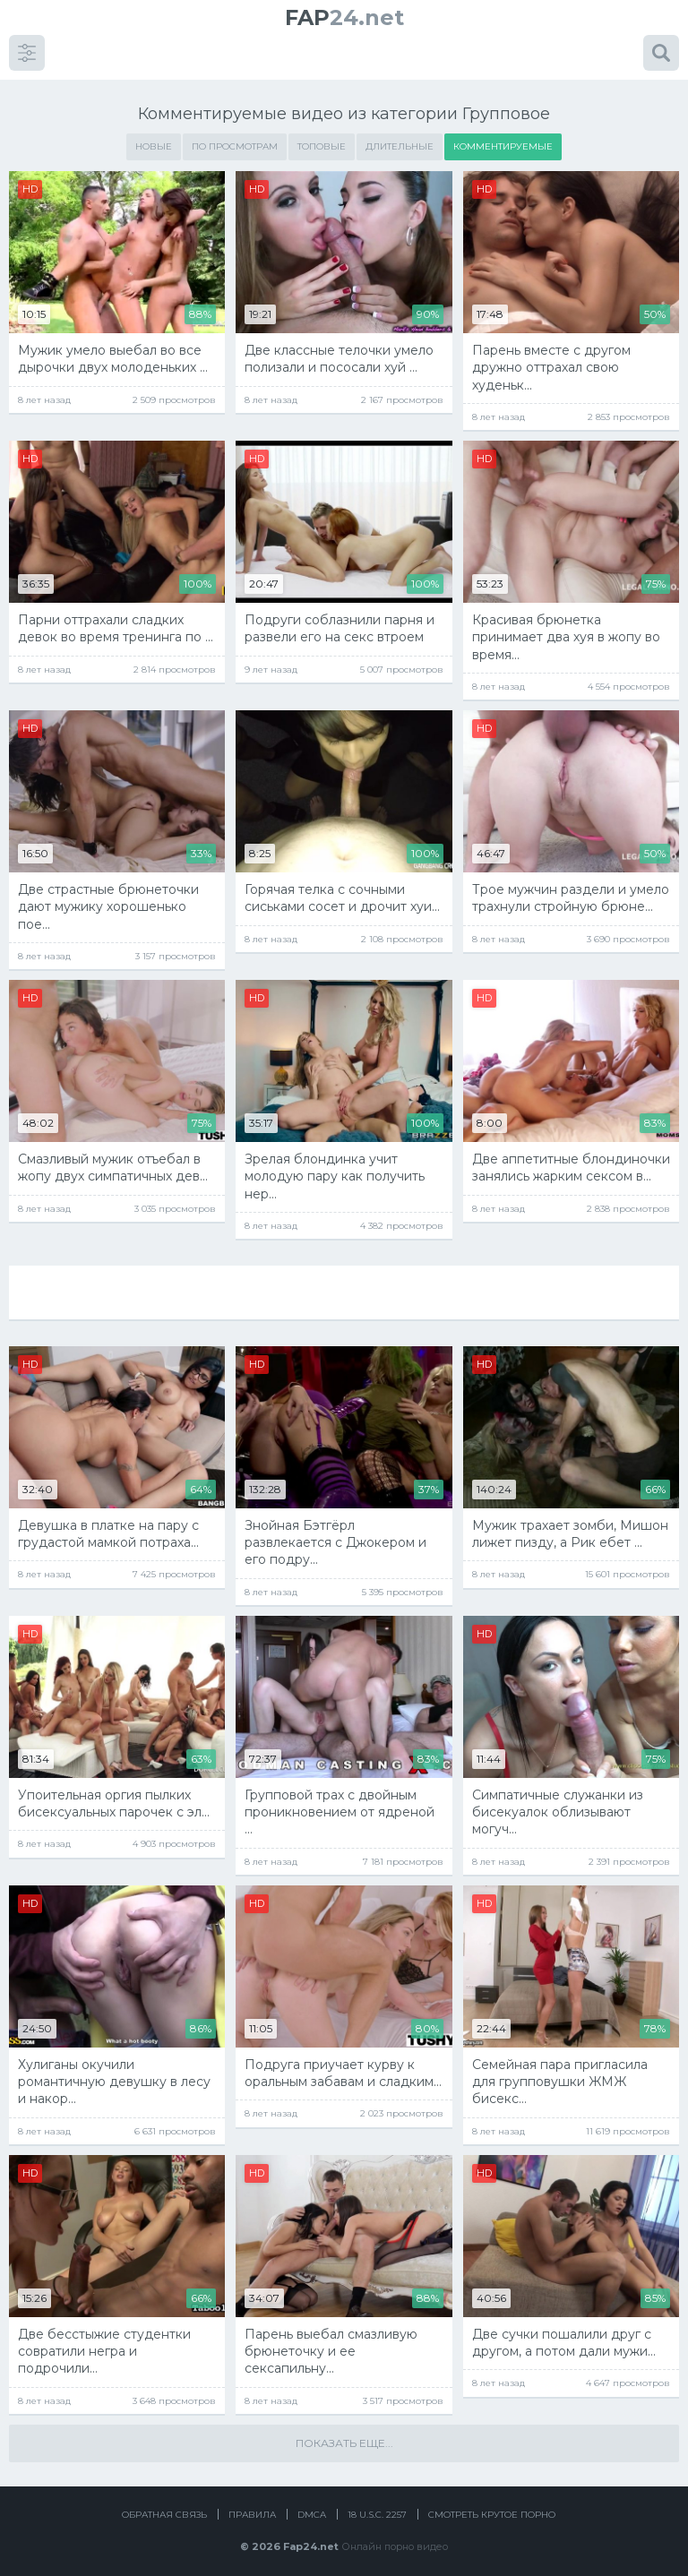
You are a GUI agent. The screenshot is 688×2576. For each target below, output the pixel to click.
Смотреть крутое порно (491, 2506)
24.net (344, 17)
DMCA (311, 2506)
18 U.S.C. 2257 (377, 2506)
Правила (252, 2506)
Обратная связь (164, 2506)
